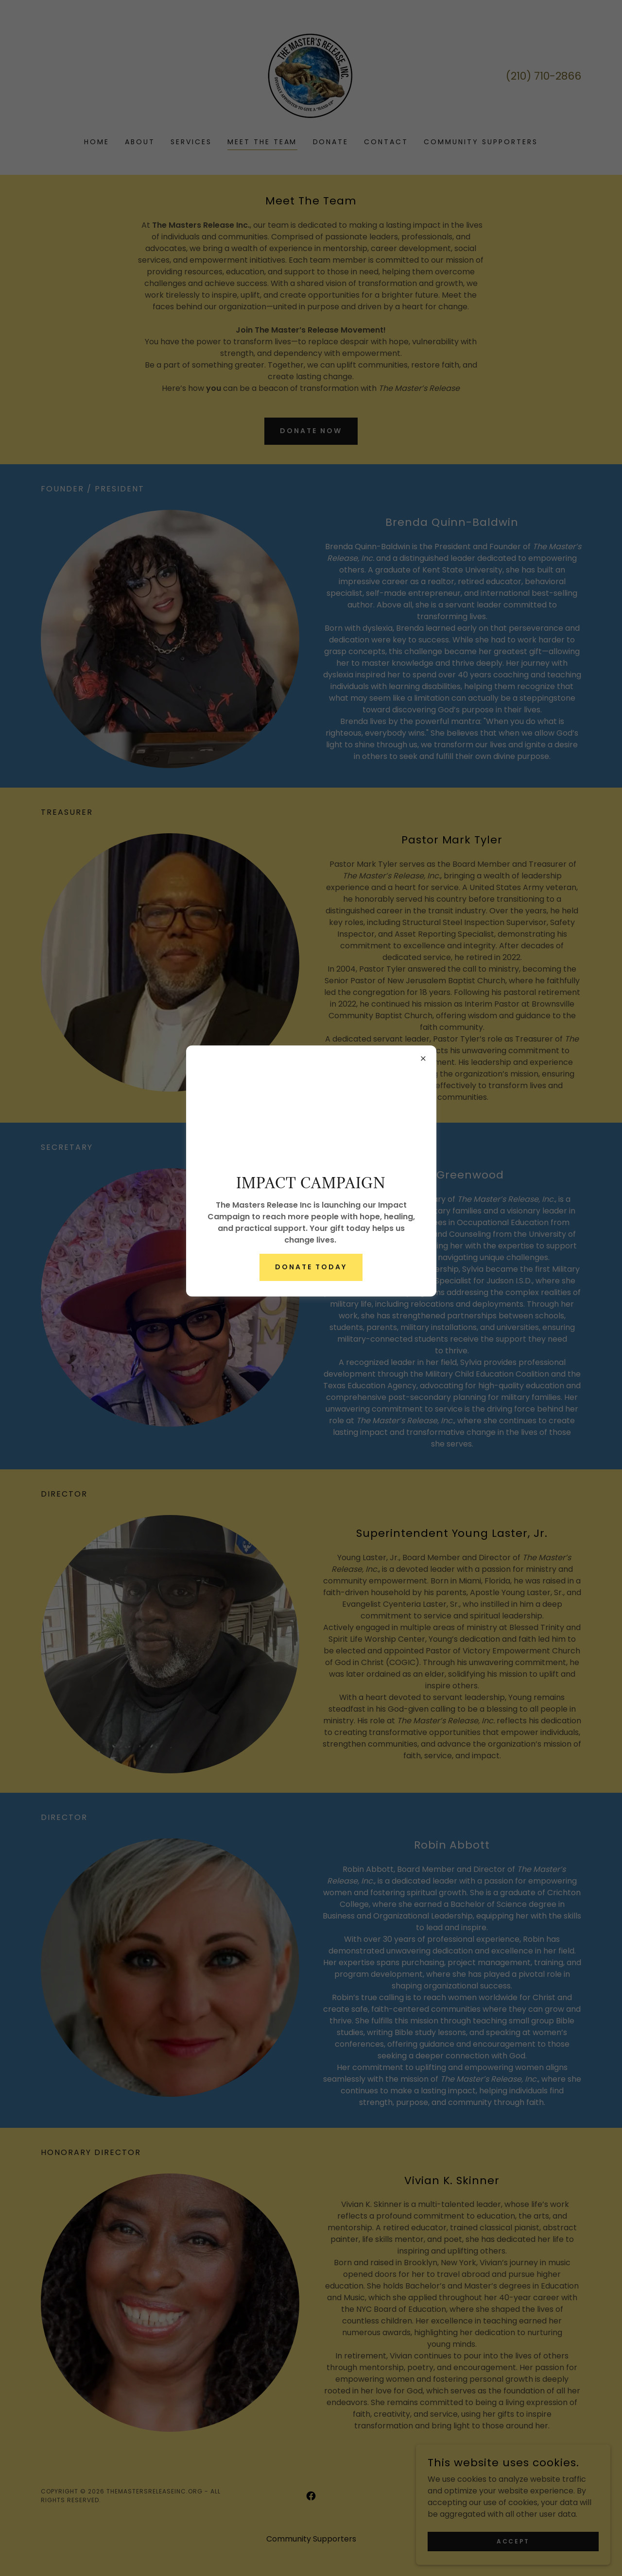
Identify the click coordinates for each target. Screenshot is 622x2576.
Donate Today (311, 1267)
